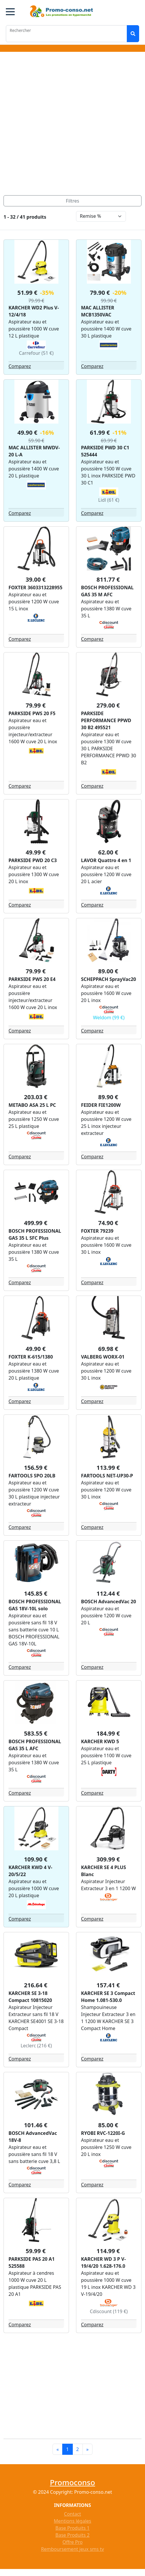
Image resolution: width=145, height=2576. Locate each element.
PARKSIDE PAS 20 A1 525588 (32, 2262)
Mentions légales (72, 2521)
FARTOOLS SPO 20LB (32, 1475)
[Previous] (58, 2449)
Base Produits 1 (72, 2528)
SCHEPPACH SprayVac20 (108, 979)
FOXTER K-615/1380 (31, 1357)
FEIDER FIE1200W (101, 1105)
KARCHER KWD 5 (100, 1741)
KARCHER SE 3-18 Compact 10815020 (30, 1996)
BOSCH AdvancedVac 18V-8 (33, 2136)
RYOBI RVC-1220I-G (103, 2133)
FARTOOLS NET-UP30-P (107, 1475)
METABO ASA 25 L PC (32, 1105)
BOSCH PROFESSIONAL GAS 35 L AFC (35, 1745)
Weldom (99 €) (109, 1017)
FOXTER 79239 (97, 1231)
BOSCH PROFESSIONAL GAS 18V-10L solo (35, 1605)
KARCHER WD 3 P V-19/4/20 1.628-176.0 (103, 2262)
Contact (72, 2514)
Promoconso (72, 2482)
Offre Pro (73, 2542)
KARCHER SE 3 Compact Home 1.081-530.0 (108, 1996)
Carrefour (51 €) (36, 353)
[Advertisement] (70, 124)
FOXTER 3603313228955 (36, 587)
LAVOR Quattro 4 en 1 (106, 860)
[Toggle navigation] (72, 200)
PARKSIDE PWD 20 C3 (33, 860)
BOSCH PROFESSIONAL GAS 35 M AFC (107, 591)
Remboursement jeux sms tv (72, 2549)
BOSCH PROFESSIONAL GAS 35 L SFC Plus (35, 1234)
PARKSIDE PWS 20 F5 (32, 713)
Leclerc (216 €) (36, 2045)
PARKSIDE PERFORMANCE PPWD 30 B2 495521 (106, 720)
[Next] (87, 2449)
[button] (10, 11)
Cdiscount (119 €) (109, 2311)
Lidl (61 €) (108, 500)
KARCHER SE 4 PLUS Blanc (103, 1871)
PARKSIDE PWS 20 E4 (32, 979)
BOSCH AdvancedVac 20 (108, 1601)
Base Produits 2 (72, 2535)
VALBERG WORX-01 (102, 1357)
